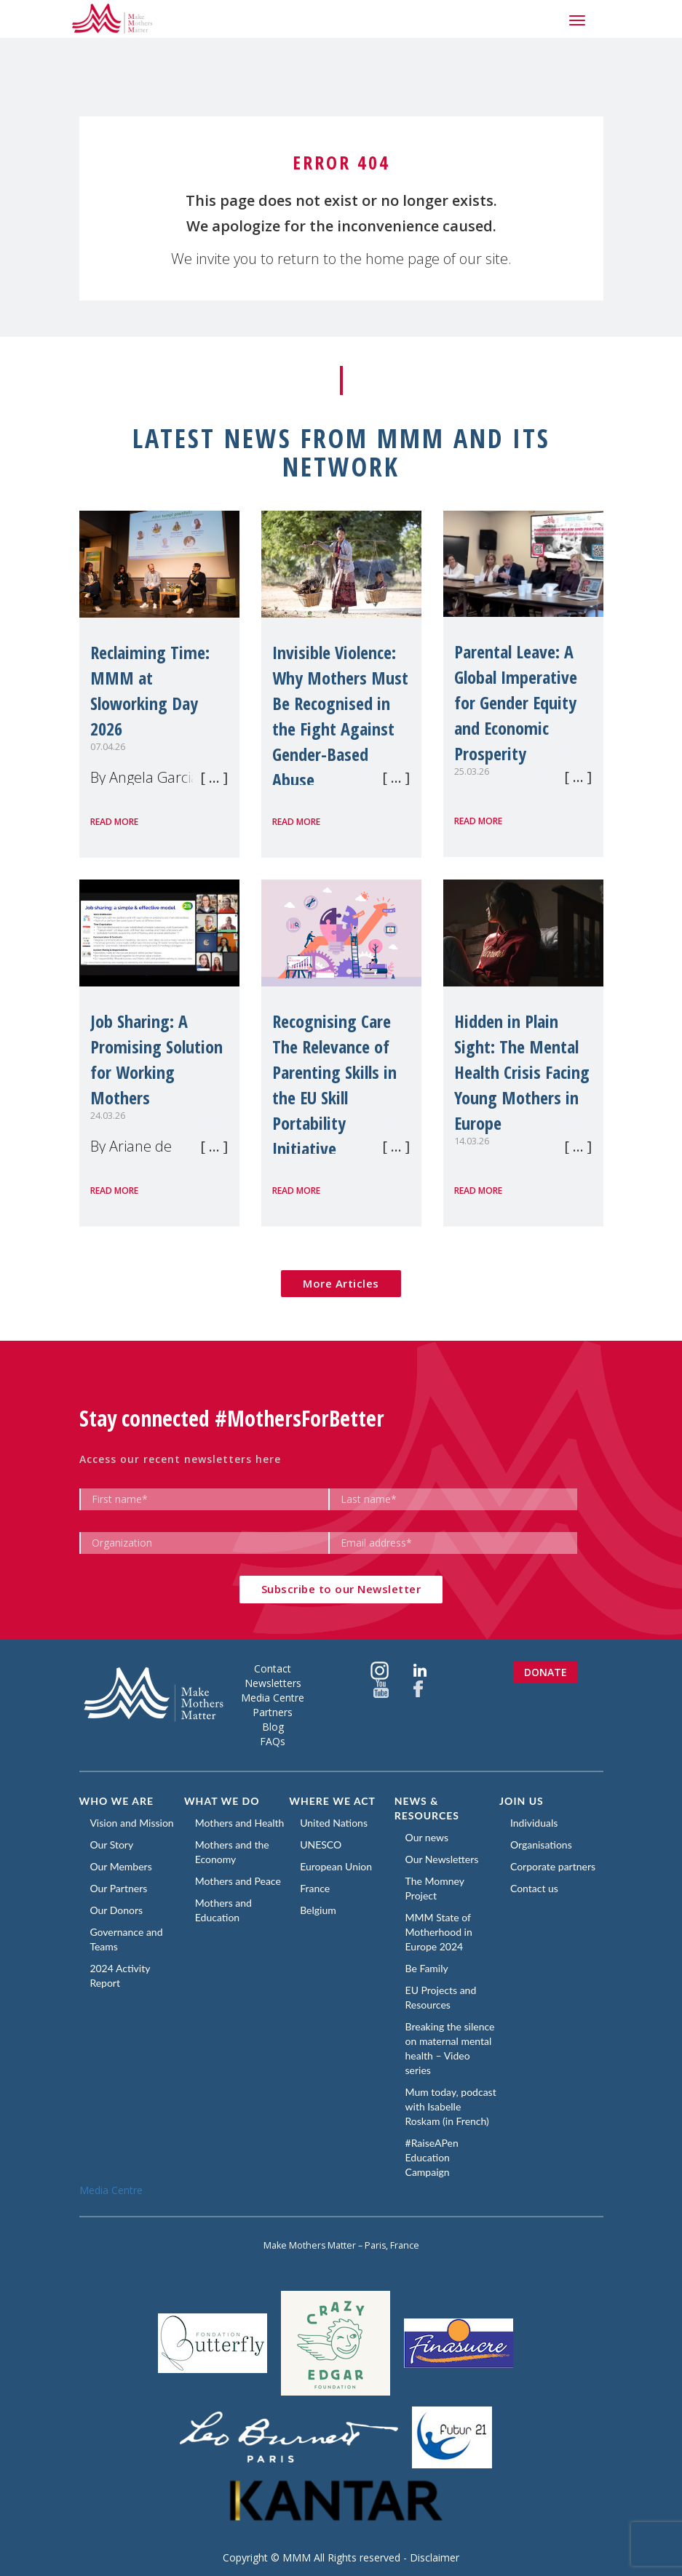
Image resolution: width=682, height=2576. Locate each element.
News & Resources (426, 1808)
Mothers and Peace (238, 1881)
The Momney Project (434, 1888)
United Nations (334, 1823)
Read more (114, 822)
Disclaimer (434, 2557)
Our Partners (119, 1888)
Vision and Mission (132, 1823)
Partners (273, 1712)
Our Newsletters (442, 1859)
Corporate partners (552, 1866)
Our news (426, 1837)
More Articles (341, 1283)
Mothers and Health (240, 1823)
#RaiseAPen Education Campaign (432, 2157)
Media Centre (272, 1697)
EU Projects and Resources (441, 1997)
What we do (222, 1801)
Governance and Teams (126, 1939)
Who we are (116, 1801)
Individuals (534, 1823)
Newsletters (273, 1683)
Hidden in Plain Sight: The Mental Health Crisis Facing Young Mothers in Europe (522, 1072)
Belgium (318, 1910)
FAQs (272, 1741)
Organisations (541, 1844)
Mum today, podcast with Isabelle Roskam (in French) (450, 2106)
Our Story (112, 1844)
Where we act (332, 1801)
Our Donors (116, 1910)
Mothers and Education (223, 1910)
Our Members (121, 1866)
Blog (273, 1727)
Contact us (534, 1888)
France (315, 1888)
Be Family (426, 1968)
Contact (272, 1668)
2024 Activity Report (120, 1975)
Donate (545, 1672)
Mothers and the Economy (232, 1851)
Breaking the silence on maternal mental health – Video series (450, 2048)
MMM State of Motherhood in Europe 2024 (438, 1932)
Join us (521, 1801)
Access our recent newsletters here (180, 1459)
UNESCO (320, 1844)
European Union (336, 1866)
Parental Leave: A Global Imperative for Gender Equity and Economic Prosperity (515, 702)
